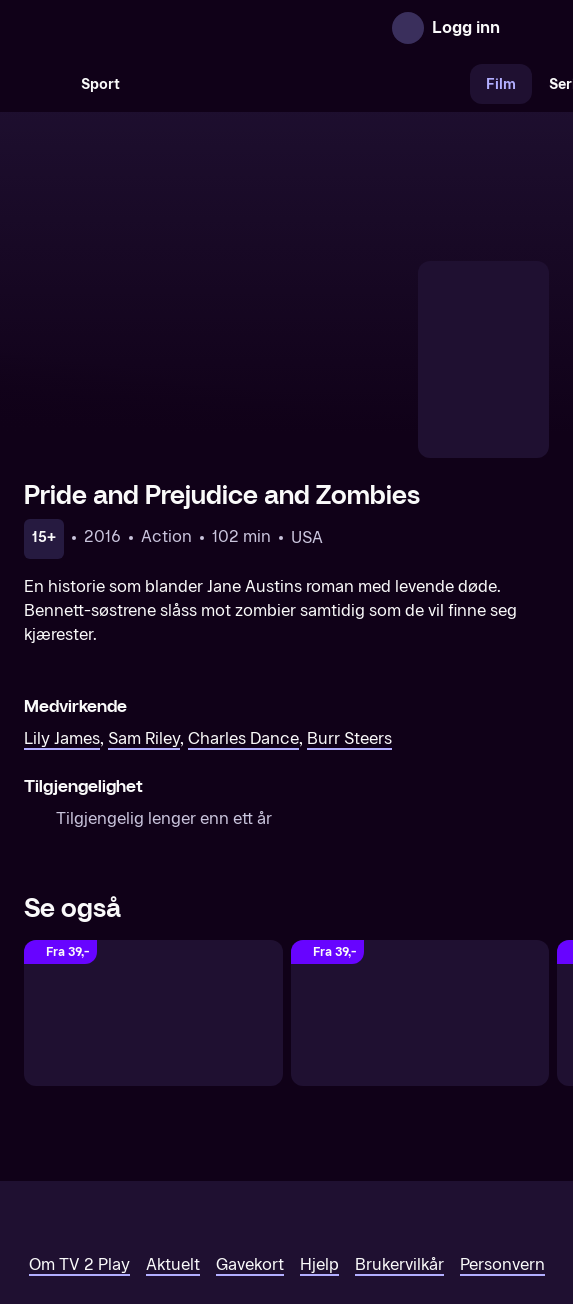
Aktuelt (173, 1135)
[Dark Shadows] (153, 884)
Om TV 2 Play (79, 1135)
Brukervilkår (399, 1135)
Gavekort (250, 1135)
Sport (100, 84)
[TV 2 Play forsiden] (174, 28)
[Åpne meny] (529, 28)
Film (501, 84)
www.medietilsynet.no (408, 1203)
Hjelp (319, 1135)
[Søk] (44, 84)
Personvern (502, 1135)
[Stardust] (420, 884)
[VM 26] (303, 84)
